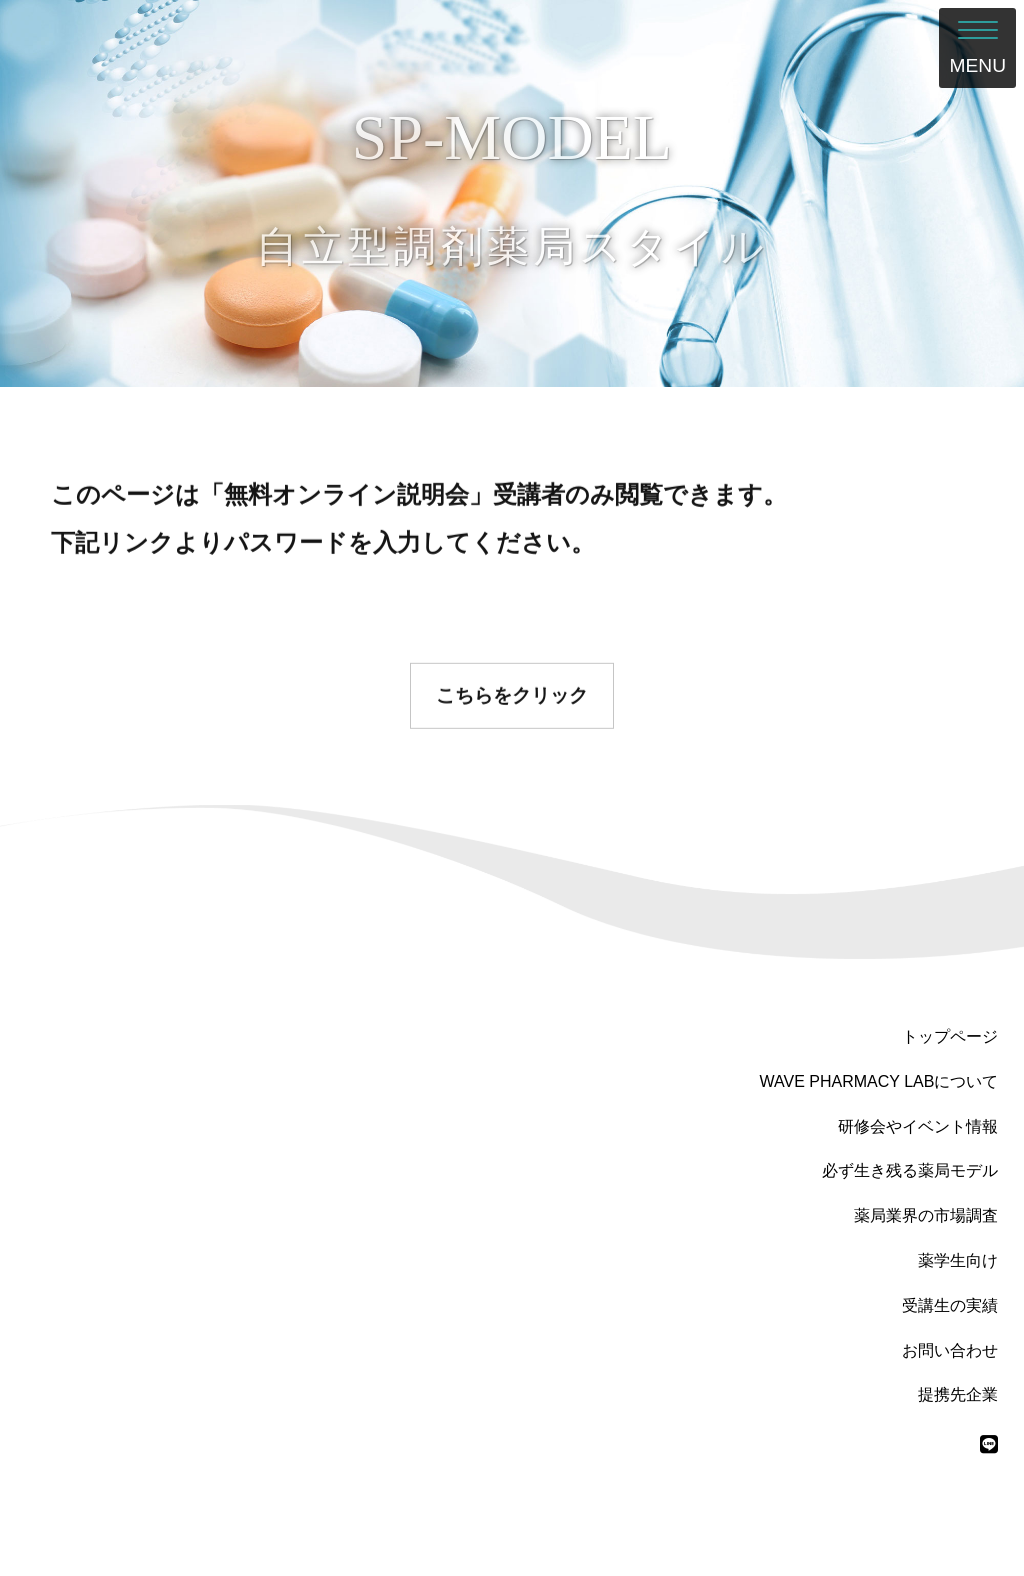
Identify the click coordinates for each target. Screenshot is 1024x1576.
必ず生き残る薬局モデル (910, 1170)
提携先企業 (958, 1394)
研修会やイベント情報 (918, 1126)
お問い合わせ (950, 1350)
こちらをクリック (512, 700)
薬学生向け (958, 1260)
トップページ (950, 1036)
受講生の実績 (950, 1305)
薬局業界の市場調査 (926, 1215)
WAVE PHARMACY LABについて (879, 1081)
